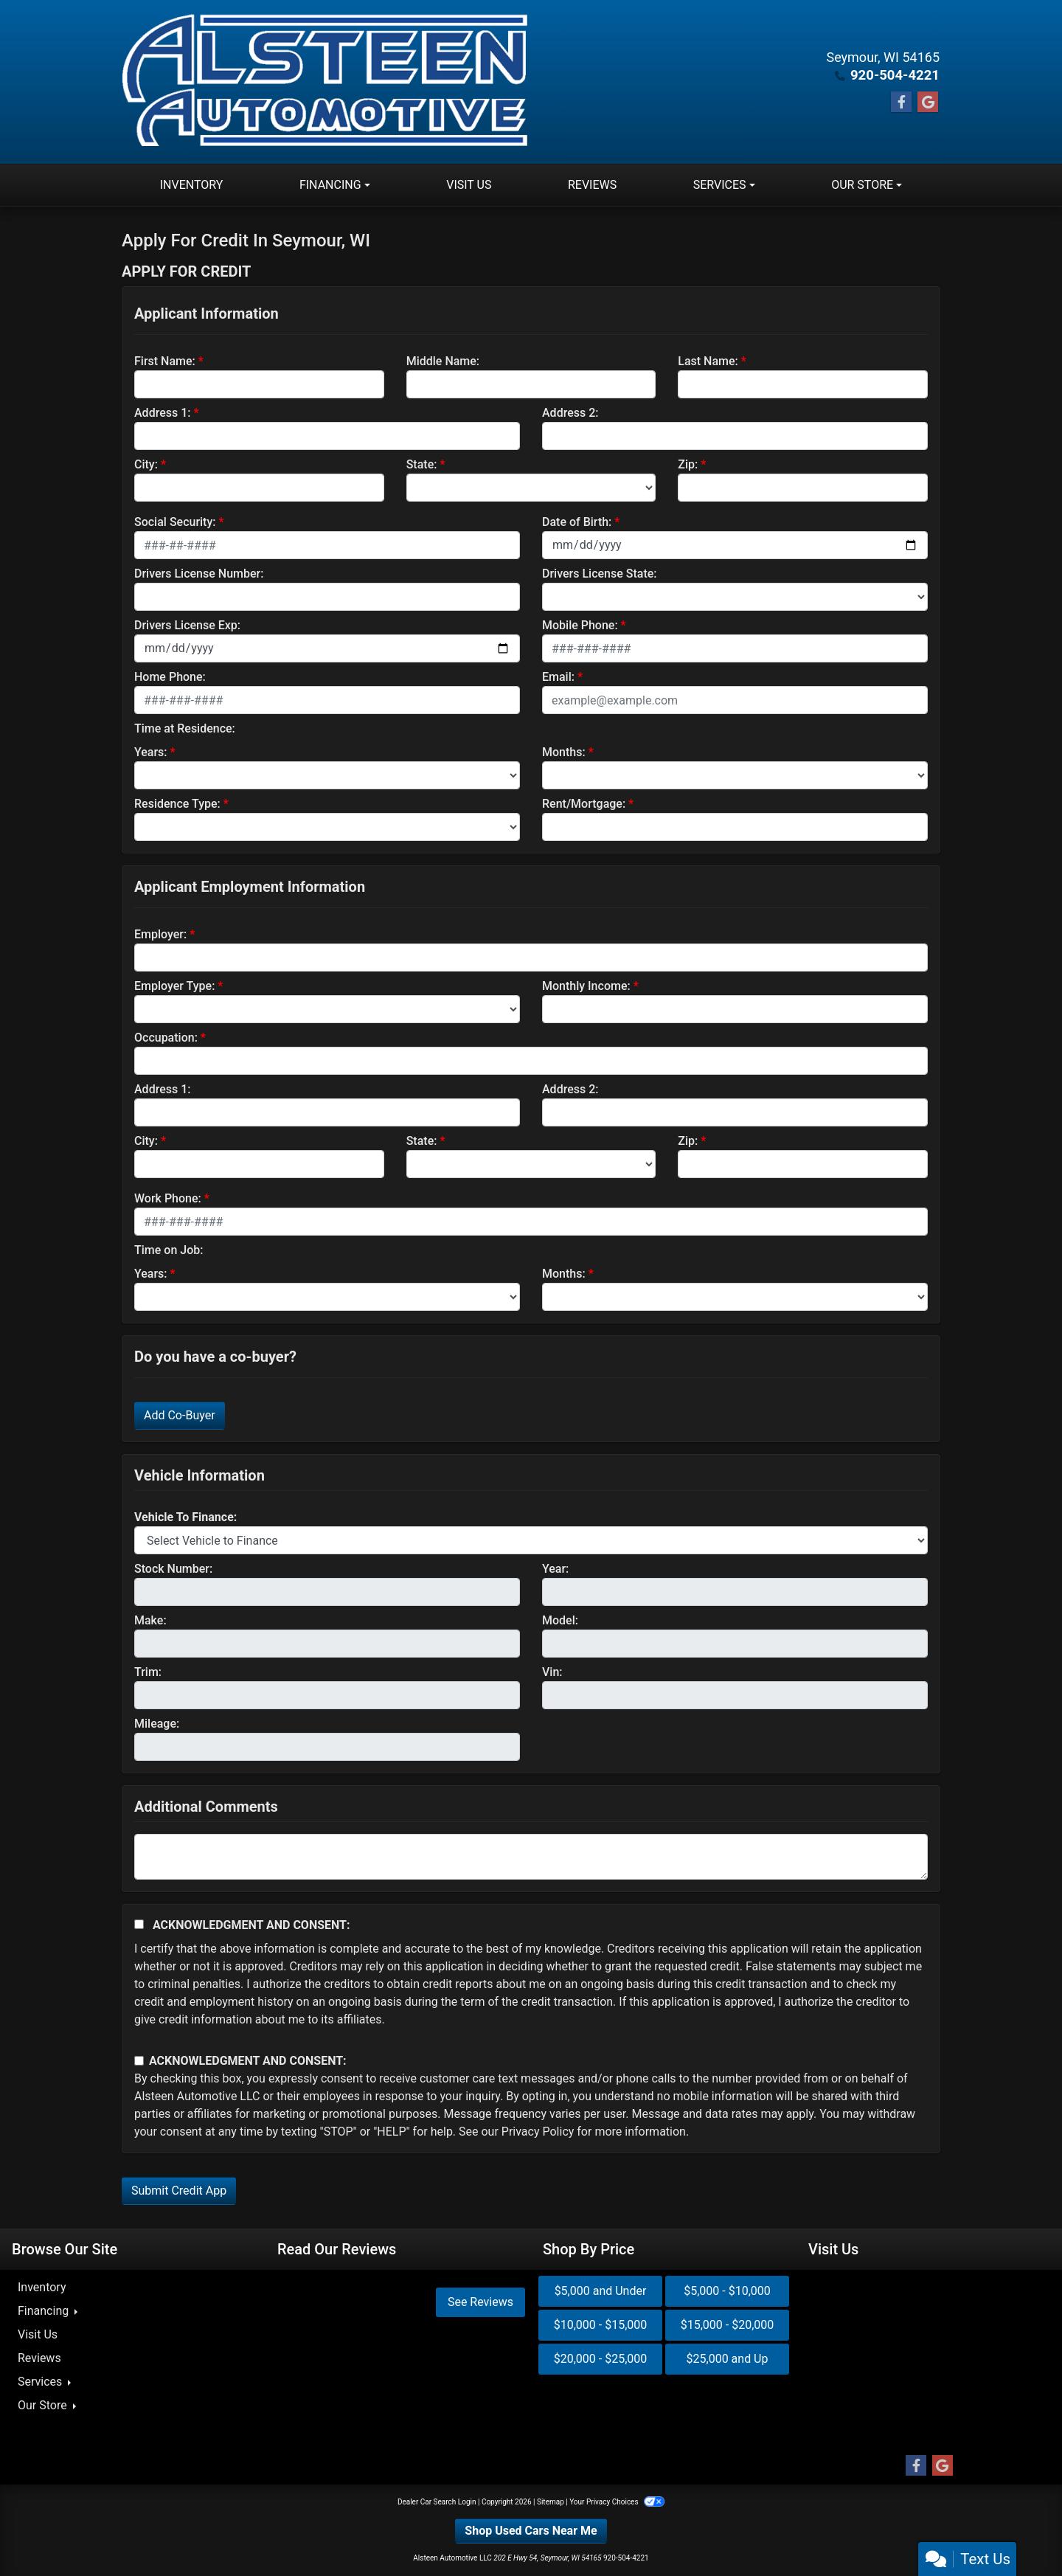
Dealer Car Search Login (437, 2502)
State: (421, 464)
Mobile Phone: (580, 625)
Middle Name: (442, 361)
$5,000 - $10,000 (727, 2291)
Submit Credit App (178, 2191)
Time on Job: (168, 1250)
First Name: (164, 361)
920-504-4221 (896, 75)
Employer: (160, 934)
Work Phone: (167, 1198)
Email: (558, 677)
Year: (555, 1569)
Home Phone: (170, 677)
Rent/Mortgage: (583, 804)
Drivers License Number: (198, 574)
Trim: (148, 1672)
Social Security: (175, 522)
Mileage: (156, 1724)
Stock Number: (173, 1569)
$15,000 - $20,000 (727, 2325)
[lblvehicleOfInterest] (531, 1540)
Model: (560, 1620)
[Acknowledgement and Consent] (139, 1924)
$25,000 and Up (727, 2359)
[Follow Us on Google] (927, 102)
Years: (150, 752)
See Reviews (480, 2302)
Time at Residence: (184, 728)
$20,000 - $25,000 (601, 2359)
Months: (564, 752)
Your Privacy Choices (616, 2502)
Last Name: (708, 361)
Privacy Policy (538, 2132)
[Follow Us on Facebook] (901, 102)
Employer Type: (174, 986)
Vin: (552, 1672)
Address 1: (162, 413)
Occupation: (166, 1038)
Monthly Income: (586, 986)
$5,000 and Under (601, 2291)
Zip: (688, 464)
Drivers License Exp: (187, 625)
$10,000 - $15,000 (601, 2325)
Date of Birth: (576, 522)
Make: (150, 1620)
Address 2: (570, 413)
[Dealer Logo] (326, 82)
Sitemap (550, 2502)
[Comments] (531, 1857)
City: (146, 464)
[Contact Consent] (139, 2061)
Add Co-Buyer (179, 1415)
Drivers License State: (599, 574)
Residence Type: (177, 804)
